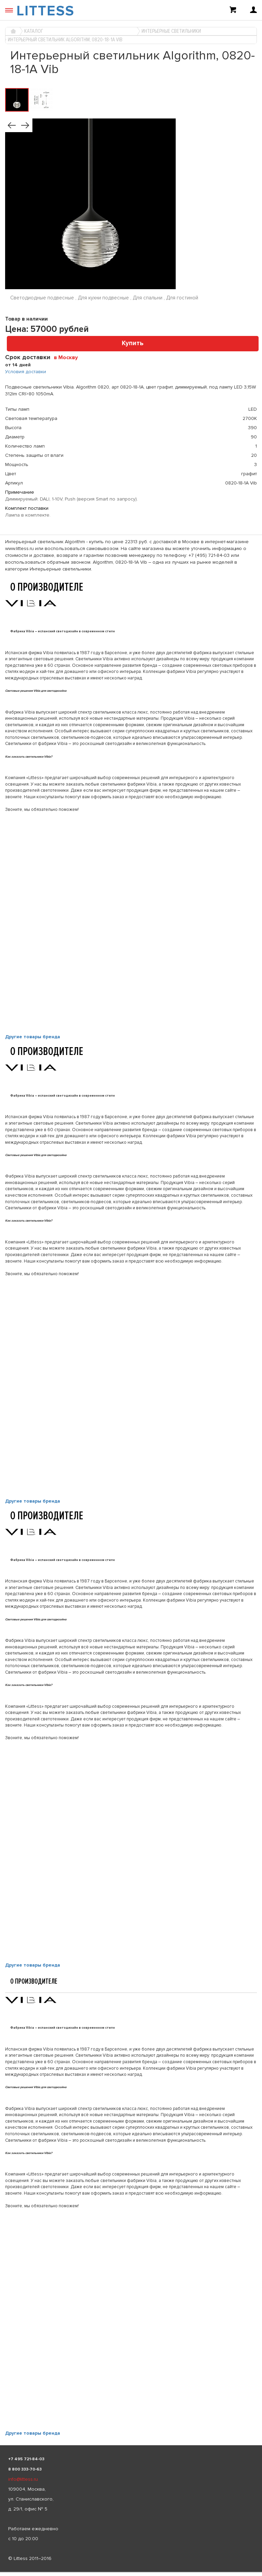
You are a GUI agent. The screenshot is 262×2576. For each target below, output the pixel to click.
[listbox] (131, 2572)
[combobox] (68, 357)
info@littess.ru (23, 2479)
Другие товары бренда (32, 1037)
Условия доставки (25, 372)
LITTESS (45, 10)
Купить (133, 343)
